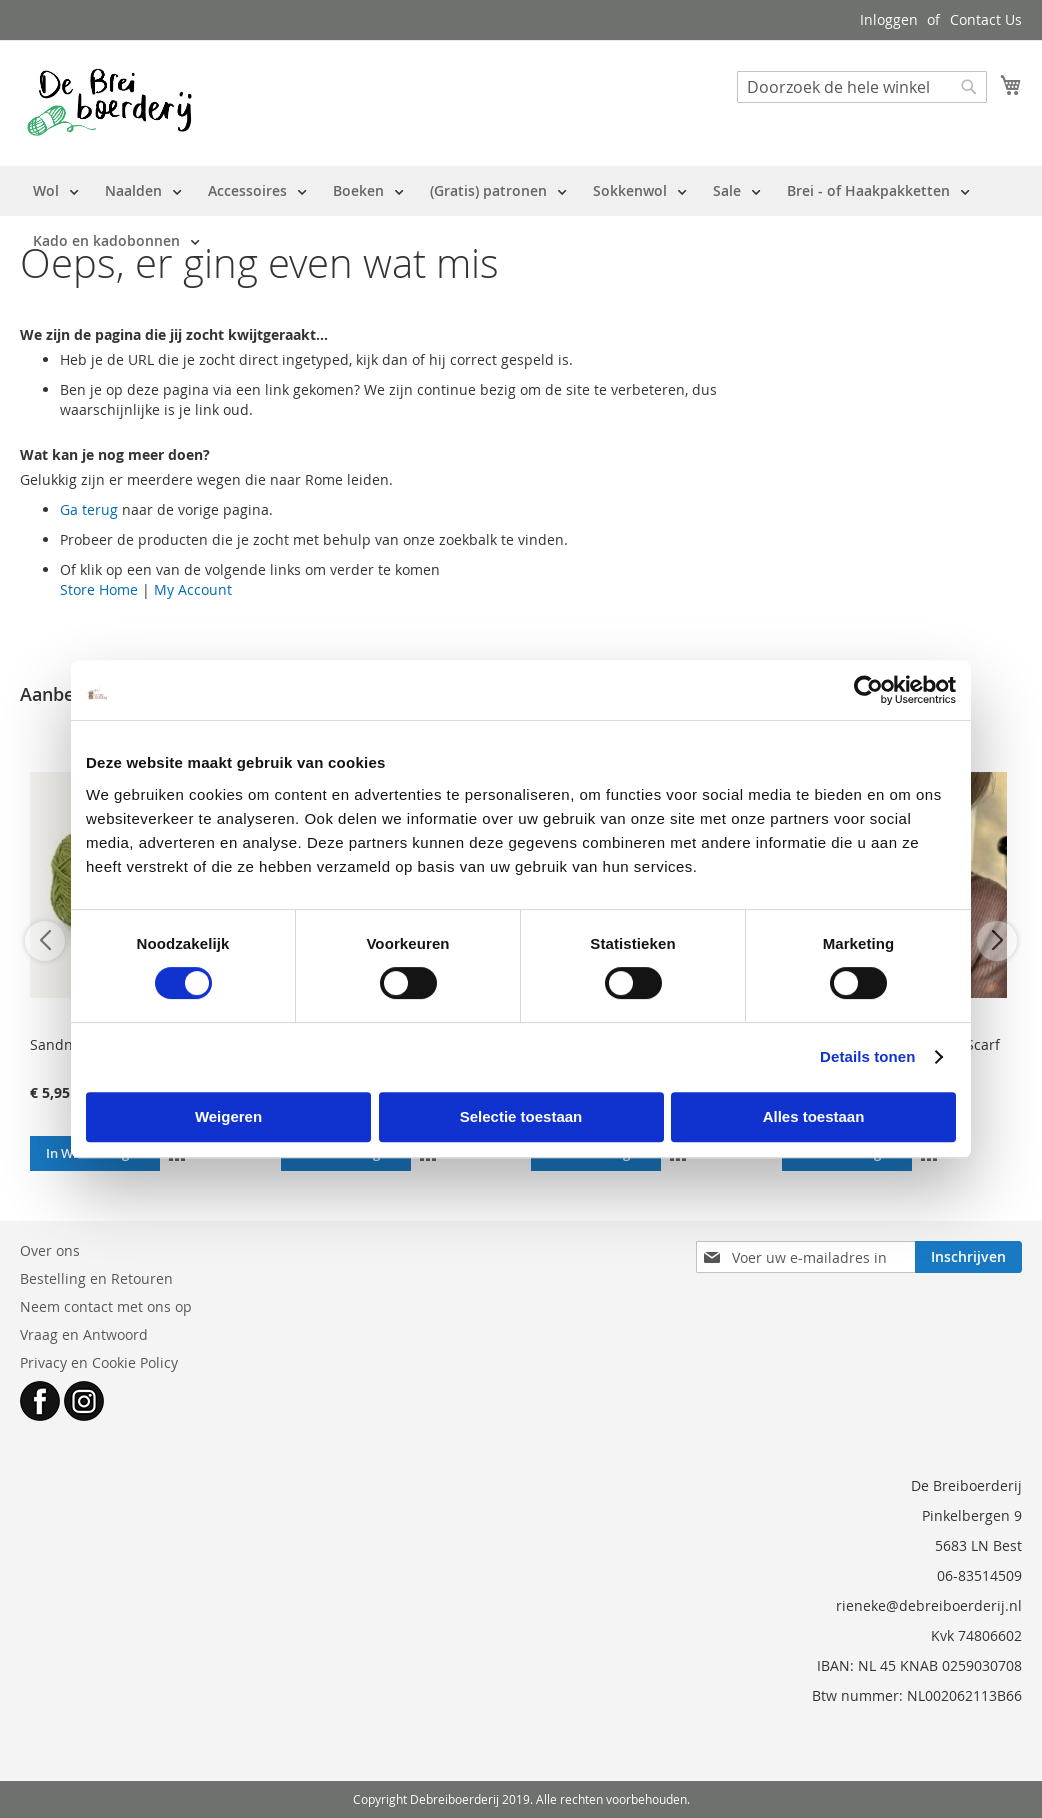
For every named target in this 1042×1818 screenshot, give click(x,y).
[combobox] (862, 87)
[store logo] (109, 102)
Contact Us (986, 19)
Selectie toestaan (521, 1116)
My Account (193, 589)
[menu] (521, 216)
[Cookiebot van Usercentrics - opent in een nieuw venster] (868, 690)
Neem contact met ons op (106, 1306)
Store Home (99, 589)
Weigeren (228, 1116)
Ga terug (89, 509)
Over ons (50, 1250)
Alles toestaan (814, 1116)
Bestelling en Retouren (96, 1278)
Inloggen (889, 19)
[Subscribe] (968, 1257)
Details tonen (867, 1056)
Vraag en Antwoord (84, 1334)
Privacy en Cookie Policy (99, 1362)
